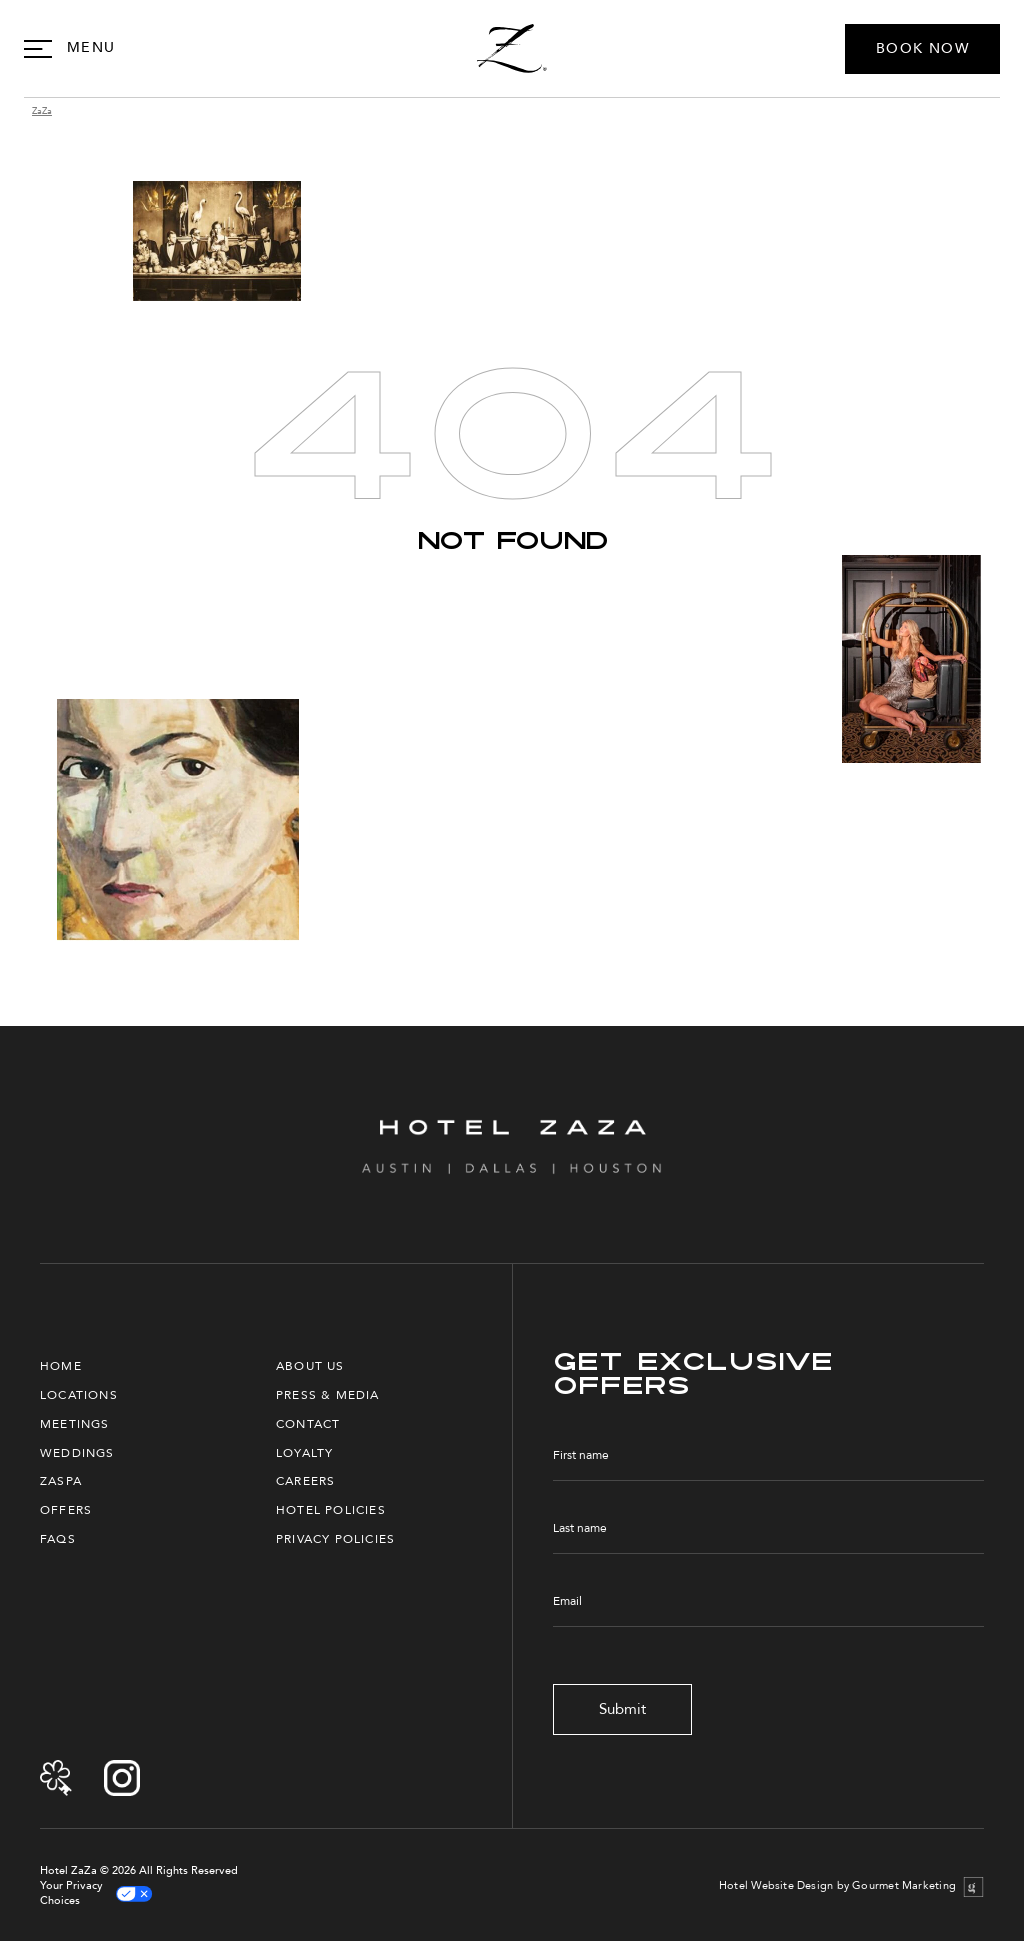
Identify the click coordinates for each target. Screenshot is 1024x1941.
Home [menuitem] (61, 1366)
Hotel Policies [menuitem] (331, 1510)
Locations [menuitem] (79, 1395)
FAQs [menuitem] (58, 1539)
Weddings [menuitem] (77, 1453)
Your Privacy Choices (96, 1893)
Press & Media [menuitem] (328, 1395)
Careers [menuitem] (305, 1481)
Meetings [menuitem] (75, 1424)
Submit (622, 1709)
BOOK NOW (922, 48)
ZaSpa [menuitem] (61, 1481)
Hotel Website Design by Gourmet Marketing (837, 1886)
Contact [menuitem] (308, 1424)
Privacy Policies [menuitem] (335, 1539)
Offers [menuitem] (66, 1510)
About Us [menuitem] (310, 1366)
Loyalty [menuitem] (304, 1453)
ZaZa (42, 111)
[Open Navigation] (70, 48)
